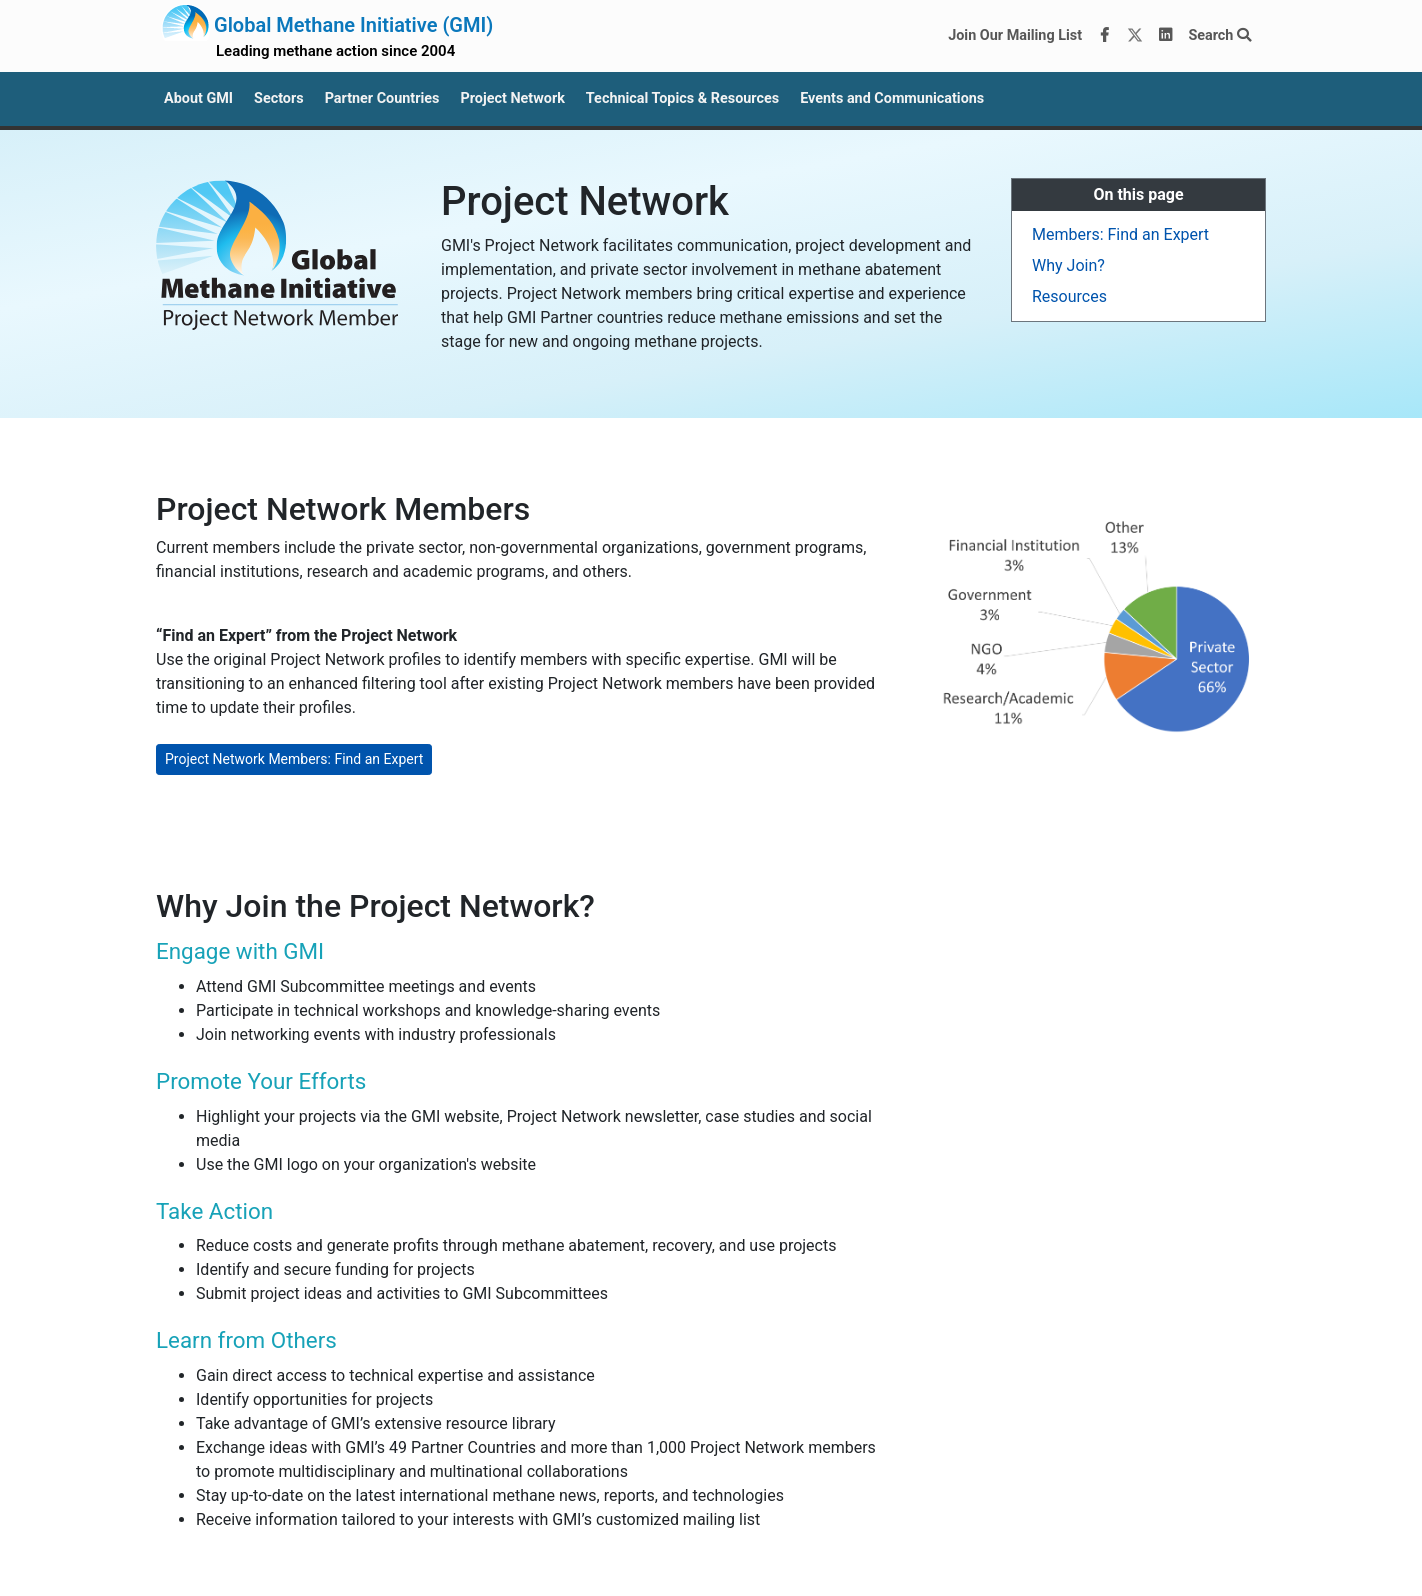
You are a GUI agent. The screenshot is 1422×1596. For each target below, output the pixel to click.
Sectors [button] (279, 98)
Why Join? (1068, 265)
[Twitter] (1135, 36)
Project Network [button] (512, 98)
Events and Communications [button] (892, 98)
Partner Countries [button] (382, 98)
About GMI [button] (198, 98)
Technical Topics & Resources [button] (682, 98)
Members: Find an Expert (1120, 234)
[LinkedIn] (1166, 36)
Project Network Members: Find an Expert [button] (294, 759)
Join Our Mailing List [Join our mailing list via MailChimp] (1015, 35)
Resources (1069, 296)
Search (1219, 35)
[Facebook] (1105, 36)
